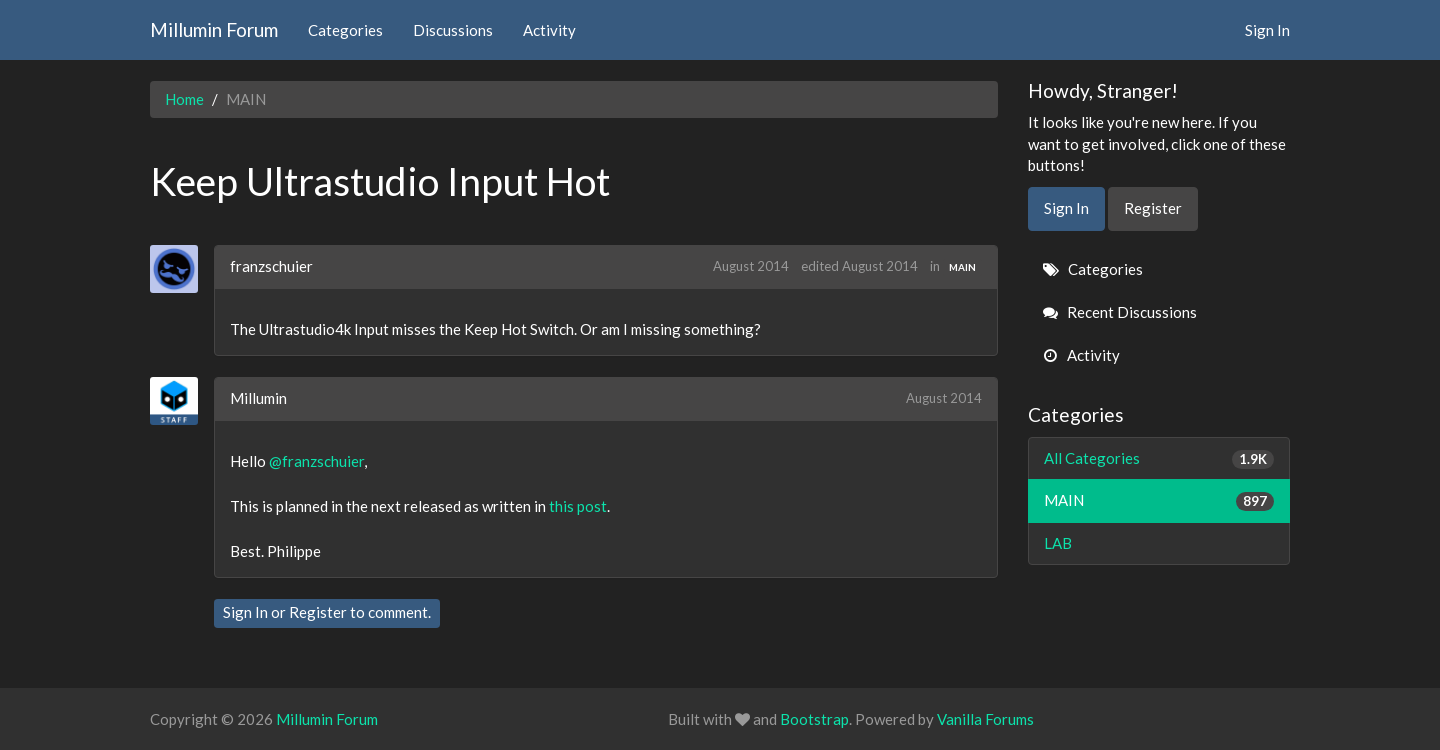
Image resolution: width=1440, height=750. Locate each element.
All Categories (1159, 458)
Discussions (453, 30)
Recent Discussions (1120, 312)
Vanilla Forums (985, 719)
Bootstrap (814, 719)
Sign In (1267, 30)
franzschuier (271, 266)
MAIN (962, 267)
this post (578, 506)
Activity (549, 30)
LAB (1058, 543)
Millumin (258, 398)
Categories (345, 30)
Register (318, 612)
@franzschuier (316, 461)
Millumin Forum (214, 29)
